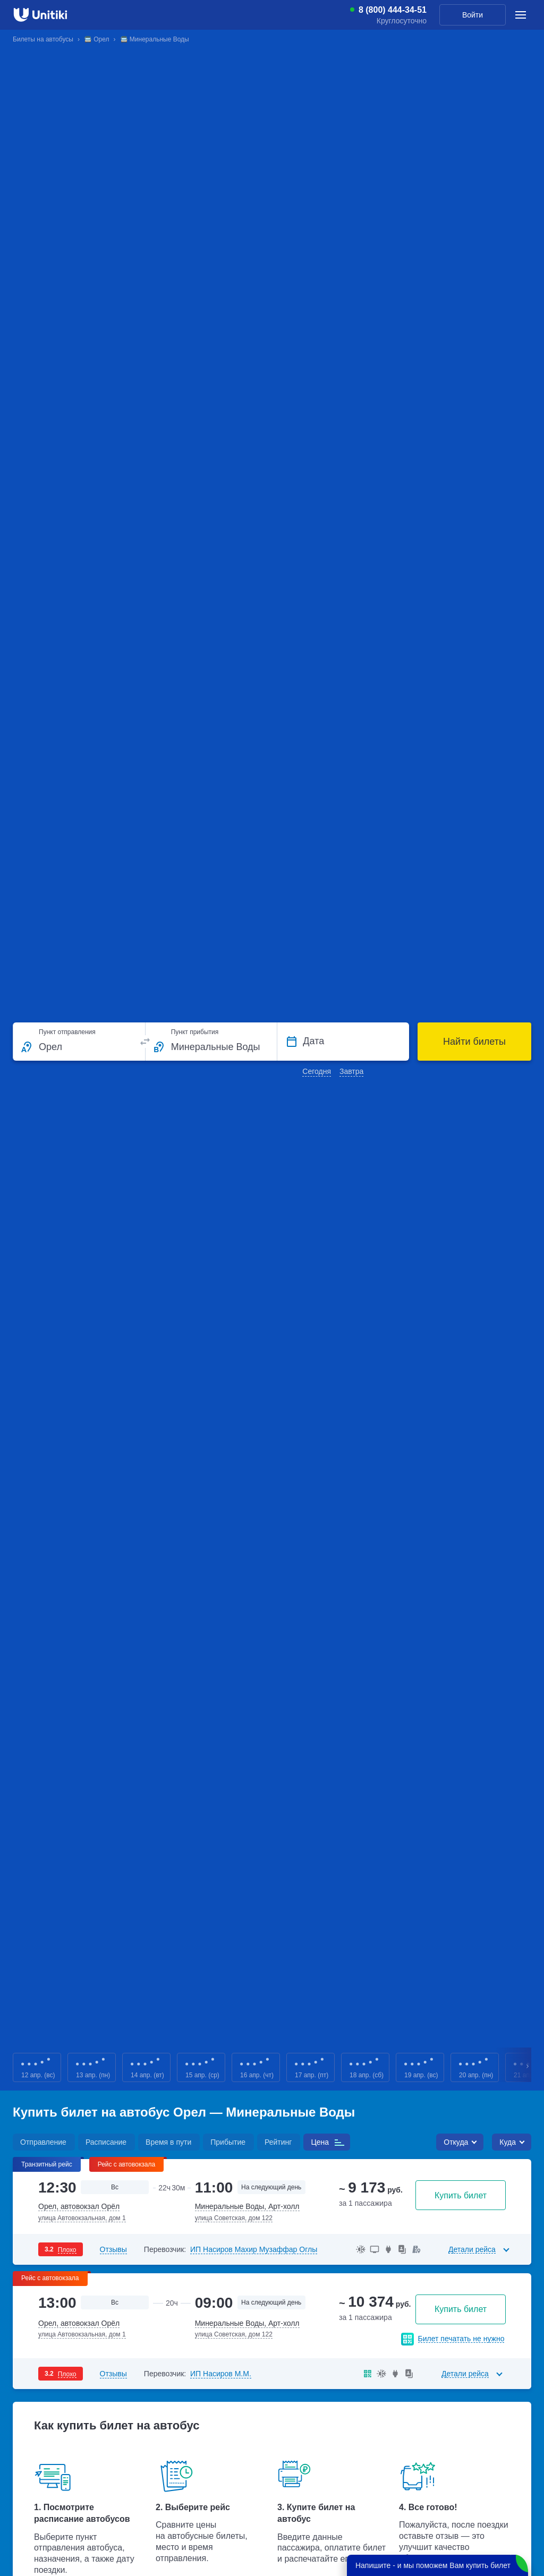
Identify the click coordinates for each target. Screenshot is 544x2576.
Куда (507, 2142)
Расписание (106, 2142)
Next (528, 2067)
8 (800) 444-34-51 (393, 10)
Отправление (43, 2142)
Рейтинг (278, 2142)
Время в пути (168, 2142)
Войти (472, 15)
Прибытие (227, 2142)
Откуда (456, 2142)
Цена (320, 2142)
